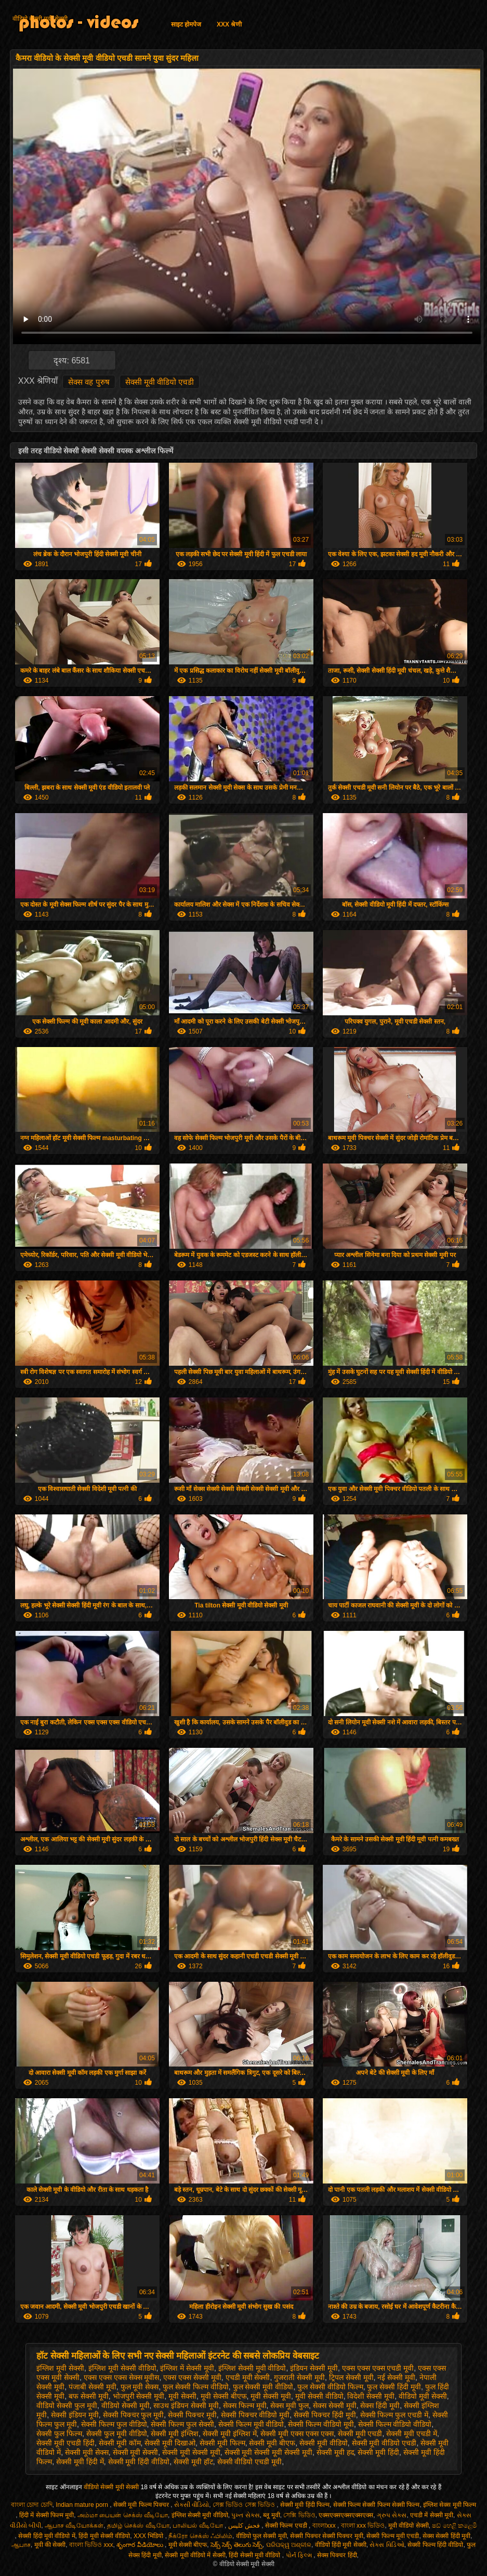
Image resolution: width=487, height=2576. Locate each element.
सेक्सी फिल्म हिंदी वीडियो (435, 2544)
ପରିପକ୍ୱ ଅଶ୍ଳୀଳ (288, 2544)
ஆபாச (21, 2544)
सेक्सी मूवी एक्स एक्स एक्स (297, 2433)
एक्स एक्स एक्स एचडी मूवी (378, 2368)
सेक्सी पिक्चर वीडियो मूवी (255, 2415)
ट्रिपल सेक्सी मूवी (351, 2377)
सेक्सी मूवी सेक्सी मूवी (191, 2452)
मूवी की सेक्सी (50, 2544)
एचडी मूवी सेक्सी (248, 2377)
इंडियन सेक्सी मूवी (314, 2368)
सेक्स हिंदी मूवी (380, 2405)
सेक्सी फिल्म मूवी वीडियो (251, 2424)
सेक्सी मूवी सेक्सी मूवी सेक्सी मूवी (268, 2452)
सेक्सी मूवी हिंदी (378, 2452)
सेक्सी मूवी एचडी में (411, 2433)
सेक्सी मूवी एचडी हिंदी (65, 2443)
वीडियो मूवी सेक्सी (423, 2396)
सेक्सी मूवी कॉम (120, 2443)
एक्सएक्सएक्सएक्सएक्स (346, 2515)
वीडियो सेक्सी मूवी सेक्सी (40, 18)
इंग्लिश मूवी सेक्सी (60, 2368)
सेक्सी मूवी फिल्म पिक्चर (141, 2504)
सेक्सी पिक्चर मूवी (192, 2415)
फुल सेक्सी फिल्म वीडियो (196, 2387)
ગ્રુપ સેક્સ (391, 2515)
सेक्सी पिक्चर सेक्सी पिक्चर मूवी (326, 2536)
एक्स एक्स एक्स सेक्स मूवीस (122, 2377)
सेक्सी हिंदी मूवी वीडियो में (46, 2536)
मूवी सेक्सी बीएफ (224, 2396)
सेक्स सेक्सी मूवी (335, 2405)
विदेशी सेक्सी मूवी (370, 2396)
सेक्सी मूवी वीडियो (323, 2443)
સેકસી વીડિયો (191, 2504)
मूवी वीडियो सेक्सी (408, 2525)
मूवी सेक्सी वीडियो (319, 2396)
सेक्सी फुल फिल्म (59, 2433)
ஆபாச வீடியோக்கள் (74, 2525)
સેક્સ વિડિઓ (387, 2544)
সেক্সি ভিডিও (299, 2515)
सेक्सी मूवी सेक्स (87, 2452)
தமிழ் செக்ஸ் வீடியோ (138, 2525)
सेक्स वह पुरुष (88, 381)
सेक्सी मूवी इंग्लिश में (230, 2433)
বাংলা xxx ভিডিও (363, 2525)
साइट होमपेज (186, 24)
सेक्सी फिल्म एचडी (287, 2525)
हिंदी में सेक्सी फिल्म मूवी (46, 2515)
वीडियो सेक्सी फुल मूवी (66, 2405)
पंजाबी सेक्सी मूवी (92, 2387)
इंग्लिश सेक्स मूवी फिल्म (449, 2504)
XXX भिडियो (149, 2536)
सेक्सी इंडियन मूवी (75, 2415)
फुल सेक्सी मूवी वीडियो (263, 2387)
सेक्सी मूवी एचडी (360, 2433)
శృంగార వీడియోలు (140, 2544)
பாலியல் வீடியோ (199, 2525)
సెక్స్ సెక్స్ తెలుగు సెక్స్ (236, 2544)
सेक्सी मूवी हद (335, 2452)
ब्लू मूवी (271, 2515)
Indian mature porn (83, 2504)
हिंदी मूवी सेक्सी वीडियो (104, 2536)
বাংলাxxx (324, 2525)
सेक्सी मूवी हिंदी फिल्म (305, 2504)
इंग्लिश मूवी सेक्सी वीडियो (122, 2368)
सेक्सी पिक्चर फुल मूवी (133, 2415)
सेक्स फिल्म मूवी (245, 2405)
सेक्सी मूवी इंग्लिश (175, 2433)
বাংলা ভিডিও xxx (91, 2544)
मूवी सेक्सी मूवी (271, 2396)
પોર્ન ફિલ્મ (300, 2555)
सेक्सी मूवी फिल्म (222, 2443)
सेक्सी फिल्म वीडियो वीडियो (395, 2424)
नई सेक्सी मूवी (396, 2377)
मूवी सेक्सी (182, 2396)
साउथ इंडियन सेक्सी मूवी (186, 2405)
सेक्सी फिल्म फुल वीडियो (114, 2424)
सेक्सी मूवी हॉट (193, 2461)
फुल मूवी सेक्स (140, 2387)
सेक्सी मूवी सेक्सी (136, 2452)
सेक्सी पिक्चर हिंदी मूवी (325, 2415)
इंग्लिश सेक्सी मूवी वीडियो (252, 2368)
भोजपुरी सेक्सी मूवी (139, 2396)
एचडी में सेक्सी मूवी (431, 2515)
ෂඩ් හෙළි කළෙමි (454, 2525)
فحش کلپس (245, 2525)
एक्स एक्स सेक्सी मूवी (192, 2377)
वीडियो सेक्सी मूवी (125, 2405)
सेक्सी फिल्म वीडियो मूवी (321, 2424)
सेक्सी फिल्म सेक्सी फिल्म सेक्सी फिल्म (376, 2504)
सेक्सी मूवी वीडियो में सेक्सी (195, 2555)
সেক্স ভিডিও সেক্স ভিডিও (245, 2504)
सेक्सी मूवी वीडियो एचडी (159, 381)
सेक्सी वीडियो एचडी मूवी (249, 2461)
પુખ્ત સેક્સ (245, 2515)
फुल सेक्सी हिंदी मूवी (394, 2387)
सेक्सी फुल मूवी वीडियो (116, 2433)
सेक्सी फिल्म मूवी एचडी (392, 2536)
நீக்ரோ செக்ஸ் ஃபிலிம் (200, 2536)
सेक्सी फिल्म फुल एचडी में (394, 2415)
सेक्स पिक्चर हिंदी (337, 2555)
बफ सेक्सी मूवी (89, 2396)
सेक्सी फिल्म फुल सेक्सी (182, 2424)
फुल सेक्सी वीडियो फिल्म (330, 2387)
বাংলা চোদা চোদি (31, 2504)
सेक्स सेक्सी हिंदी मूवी (446, 2536)
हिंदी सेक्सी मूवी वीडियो (255, 2555)
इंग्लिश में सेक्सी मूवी (187, 2368)
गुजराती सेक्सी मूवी (299, 2377)
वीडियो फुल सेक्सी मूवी (261, 2536)
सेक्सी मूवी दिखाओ (169, 2443)
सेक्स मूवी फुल (289, 2405)
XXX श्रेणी (229, 24)
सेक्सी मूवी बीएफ (272, 2443)
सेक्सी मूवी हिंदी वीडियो (139, 2461)
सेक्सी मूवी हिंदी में (80, 2461)
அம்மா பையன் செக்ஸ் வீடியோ (122, 2515)
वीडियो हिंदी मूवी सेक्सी (340, 2544)
